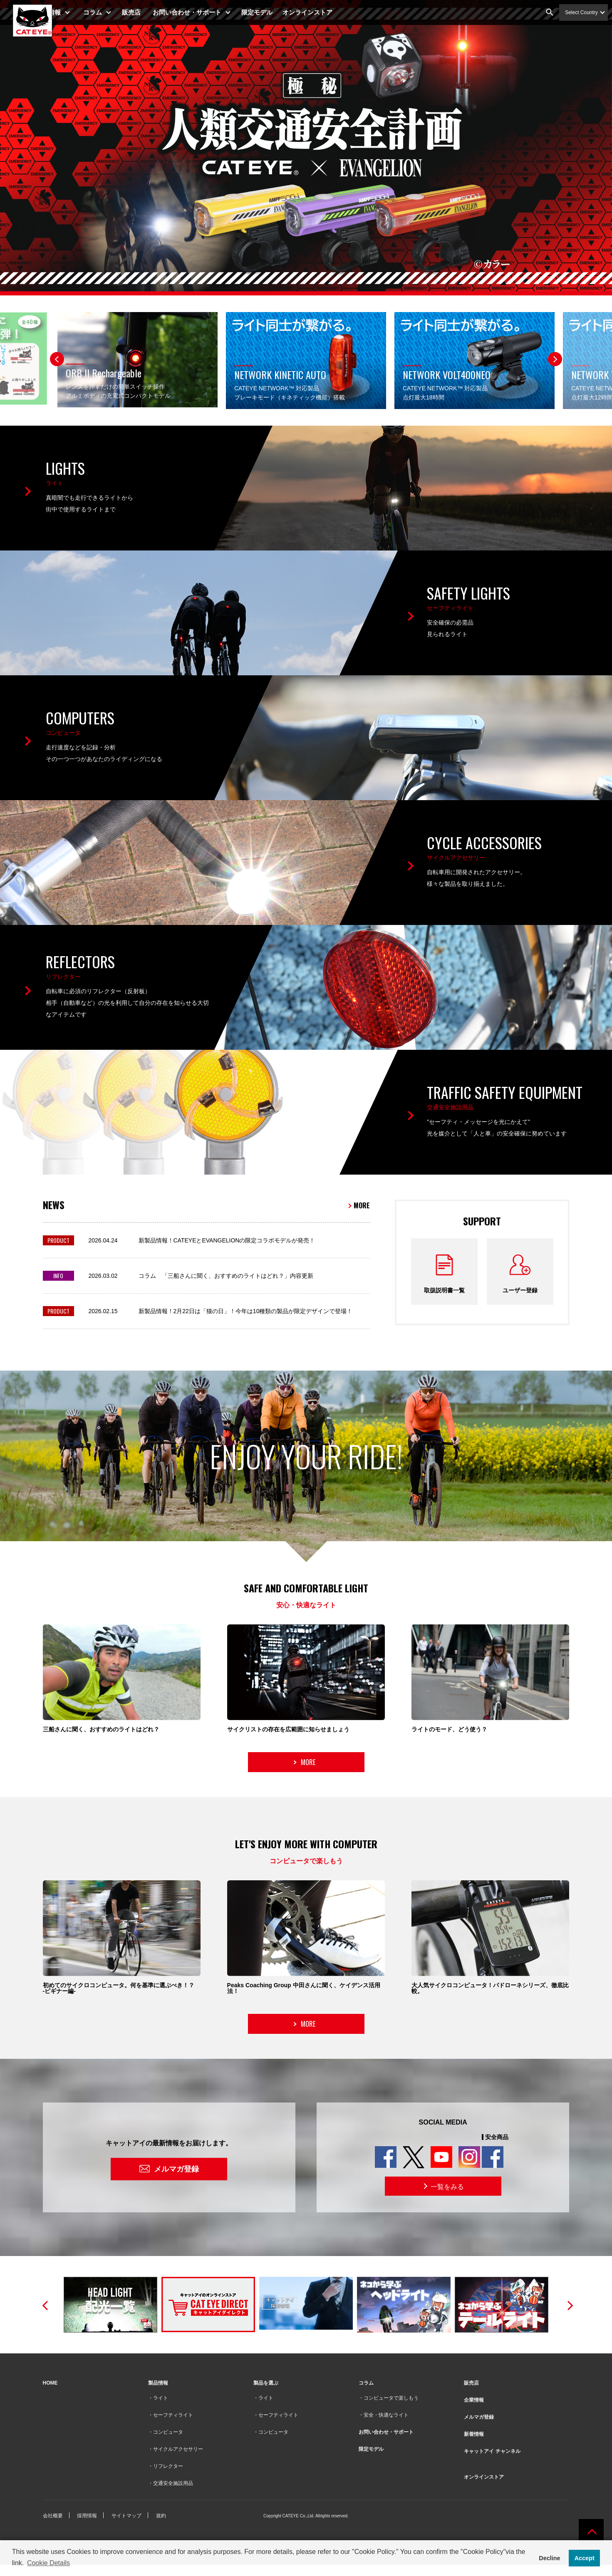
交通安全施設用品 (173, 2486)
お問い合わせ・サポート (216, 12)
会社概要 (53, 2518)
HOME (50, 2385)
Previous (57, 359)
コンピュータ (168, 2434)
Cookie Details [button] (48, 2562)
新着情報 (474, 2437)
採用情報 (87, 2518)
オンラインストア (337, 12)
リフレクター (168, 2469)
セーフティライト (173, 2417)
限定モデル (286, 12)
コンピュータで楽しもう (391, 2400)
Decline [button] (549, 2558)
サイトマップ (126, 2518)
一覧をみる (442, 2189)
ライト (160, 2400)
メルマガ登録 (176, 2171)
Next (555, 359)
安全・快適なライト (386, 2417)
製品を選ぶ (265, 2385)
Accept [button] (585, 2558)
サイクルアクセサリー (178, 2452)
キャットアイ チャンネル (492, 2454)
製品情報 (76, 12)
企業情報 (474, 2402)
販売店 (160, 12)
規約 (161, 2518)
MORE (362, 1205)
